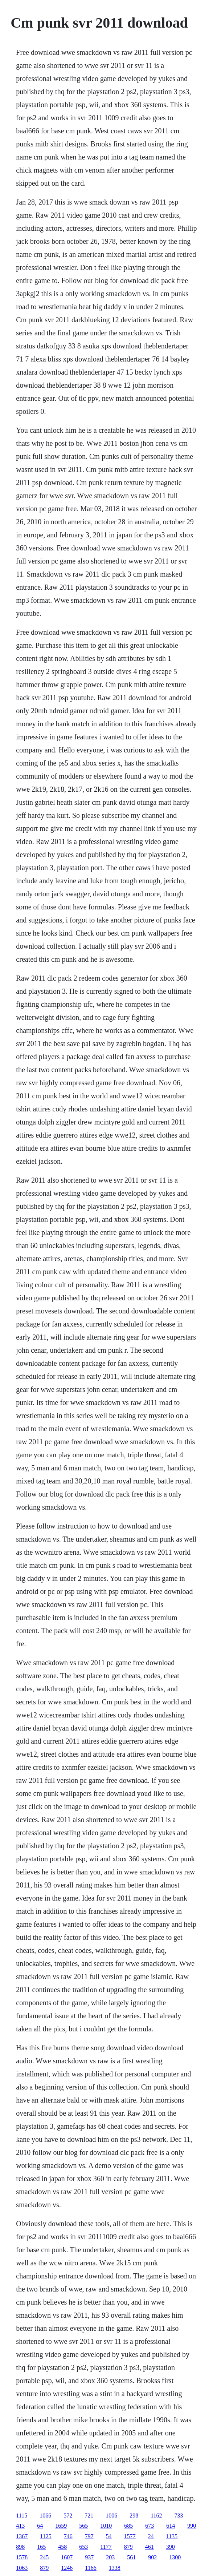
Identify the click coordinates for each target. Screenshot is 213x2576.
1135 (171, 2536)
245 (44, 2557)
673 (149, 2526)
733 (179, 2515)
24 (151, 2536)
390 (170, 2547)
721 (89, 2515)
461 (149, 2547)
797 (89, 2536)
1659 (61, 2526)
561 (131, 2557)
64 (40, 2526)
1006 (111, 2515)
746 (68, 2536)
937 (89, 2557)
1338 (114, 2568)
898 (20, 2547)
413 (20, 2526)
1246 (67, 2568)
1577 (130, 2536)
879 (128, 2547)
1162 (156, 2515)
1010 (106, 2526)
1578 (22, 2557)
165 (41, 2547)
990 (191, 2526)
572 (68, 2515)
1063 (22, 2568)
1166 (90, 2568)
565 (83, 2526)
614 (170, 2526)
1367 (22, 2536)
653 (83, 2547)
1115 (21, 2515)
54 (109, 2536)
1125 (45, 2536)
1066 (45, 2515)
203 (110, 2557)
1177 (105, 2547)
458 (62, 2547)
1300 (175, 2557)
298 (134, 2515)
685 (128, 2526)
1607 (67, 2557)
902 (152, 2557)
